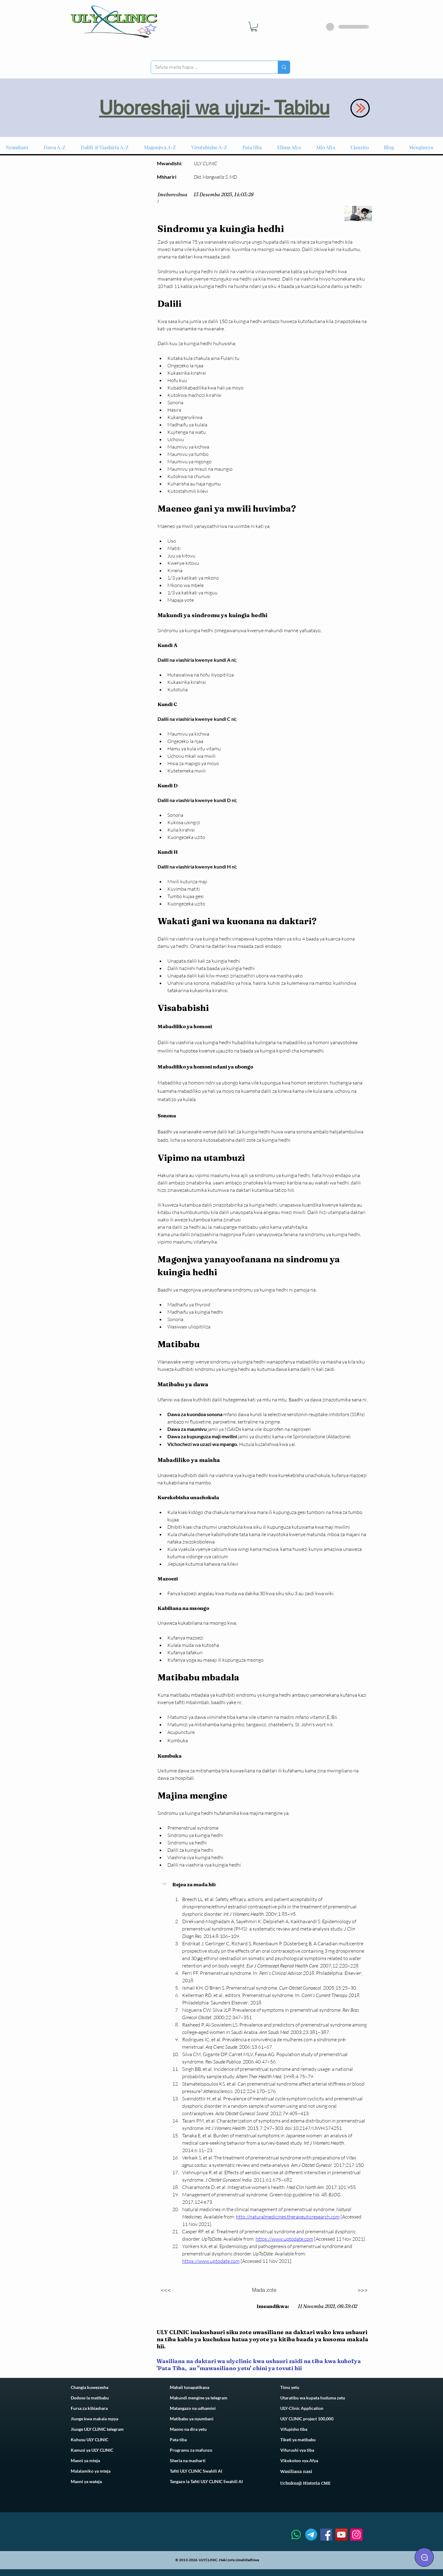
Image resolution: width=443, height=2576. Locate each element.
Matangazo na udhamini (193, 2408)
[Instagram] (356, 2535)
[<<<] (166, 2289)
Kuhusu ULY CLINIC (89, 2439)
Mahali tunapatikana (189, 2387)
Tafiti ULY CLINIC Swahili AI (196, 2471)
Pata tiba (178, 2439)
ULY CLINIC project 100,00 (305, 2418)
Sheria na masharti (188, 2460)
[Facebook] (326, 2535)
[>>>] (362, 2289)
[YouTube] (341, 2535)
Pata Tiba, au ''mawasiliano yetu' (205, 2368)
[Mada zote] (264, 2289)
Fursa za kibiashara (89, 2408)
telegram (218, 2397)
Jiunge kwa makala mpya (94, 2418)
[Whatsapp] (296, 2535)
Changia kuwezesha (89, 2387)
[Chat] (424, 2557)
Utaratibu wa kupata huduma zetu (312, 2397)
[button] (165, 1883)
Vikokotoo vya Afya (299, 2460)
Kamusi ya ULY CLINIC (92, 2450)
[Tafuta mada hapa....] (210, 67)
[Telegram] (311, 2535)
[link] (254, 26)
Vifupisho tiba (293, 2429)
